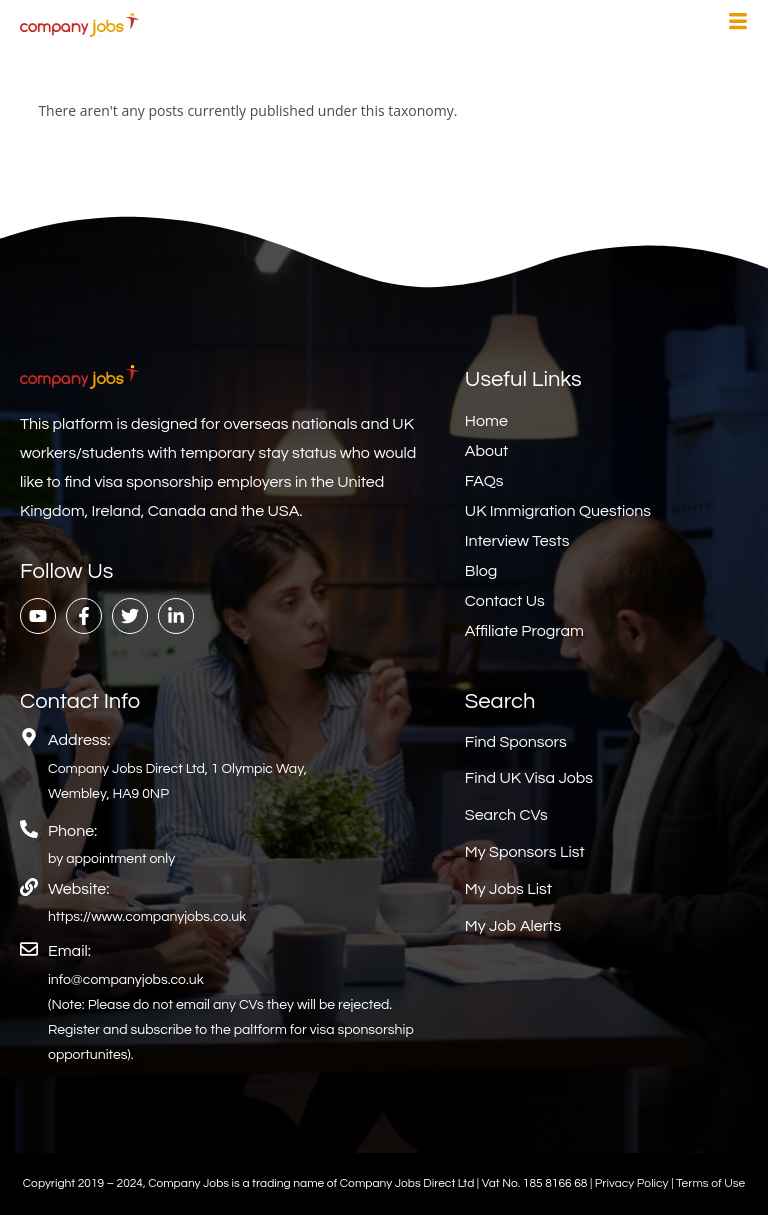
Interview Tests (517, 541)
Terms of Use (710, 1183)
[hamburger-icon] (738, 24)
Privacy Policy (633, 1183)
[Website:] (29, 887)
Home (486, 421)
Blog (481, 571)
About (486, 451)
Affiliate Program (524, 631)
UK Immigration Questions (558, 511)
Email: (69, 951)
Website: (78, 889)
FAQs (484, 481)
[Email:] (29, 949)
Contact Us (505, 601)
